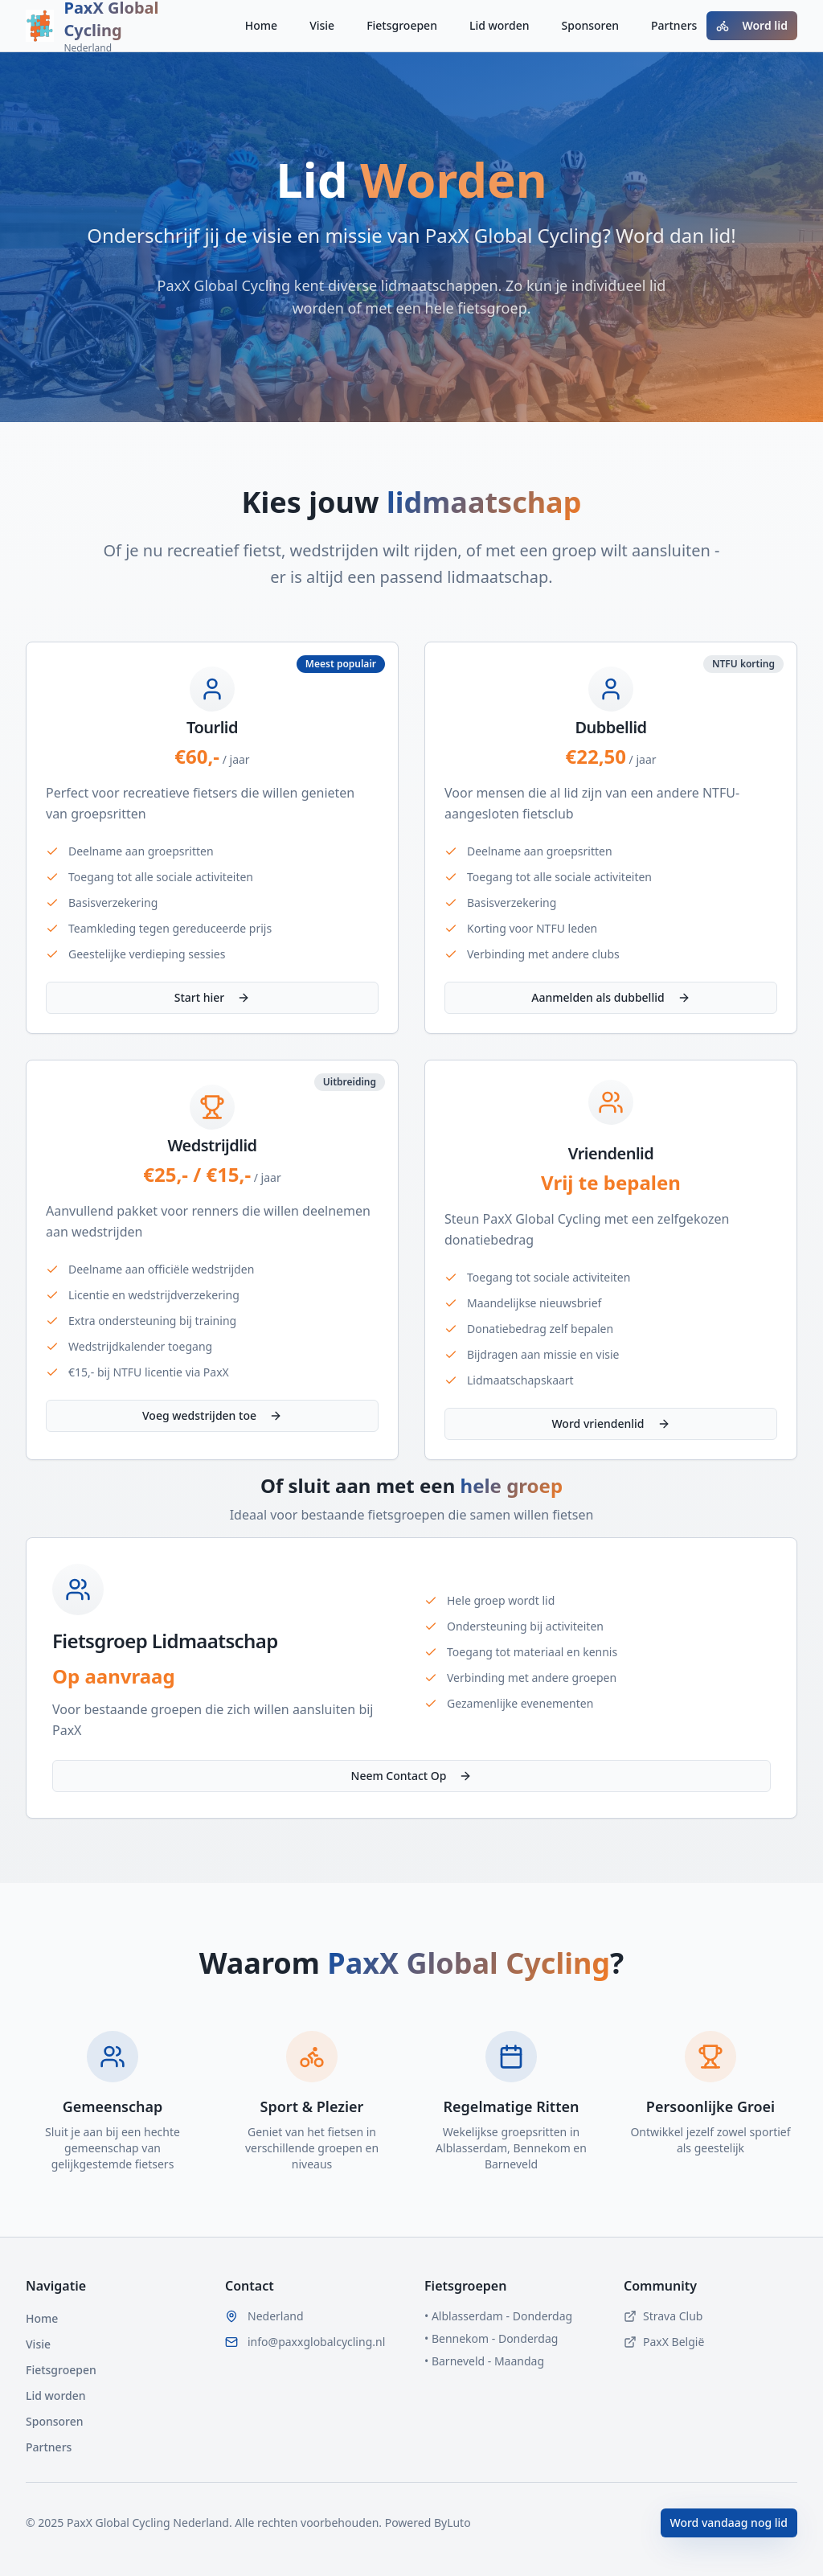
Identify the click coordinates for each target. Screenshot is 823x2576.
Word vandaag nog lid (729, 2522)
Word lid (752, 25)
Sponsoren (591, 25)
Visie (321, 25)
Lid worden (499, 25)
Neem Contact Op (412, 1775)
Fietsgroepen (401, 25)
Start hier (212, 997)
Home (261, 25)
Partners (674, 25)
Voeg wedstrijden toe (212, 1415)
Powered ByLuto (426, 2522)
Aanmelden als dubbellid (610, 997)
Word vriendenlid (610, 1423)
